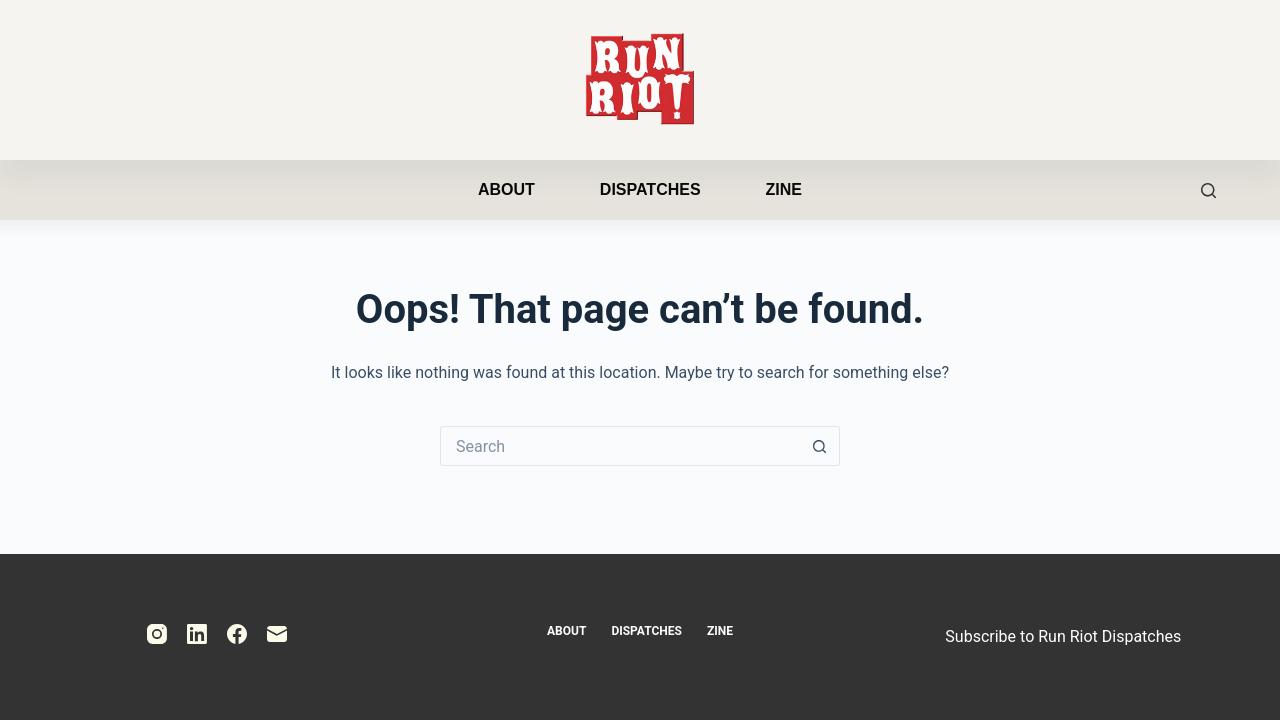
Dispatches (650, 189)
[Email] (277, 634)
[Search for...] (620, 446)
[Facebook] (237, 634)
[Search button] (820, 446)
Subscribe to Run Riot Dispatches (1063, 636)
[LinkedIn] (197, 634)
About (506, 189)
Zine (784, 189)
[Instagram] (157, 634)
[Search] (1208, 190)
